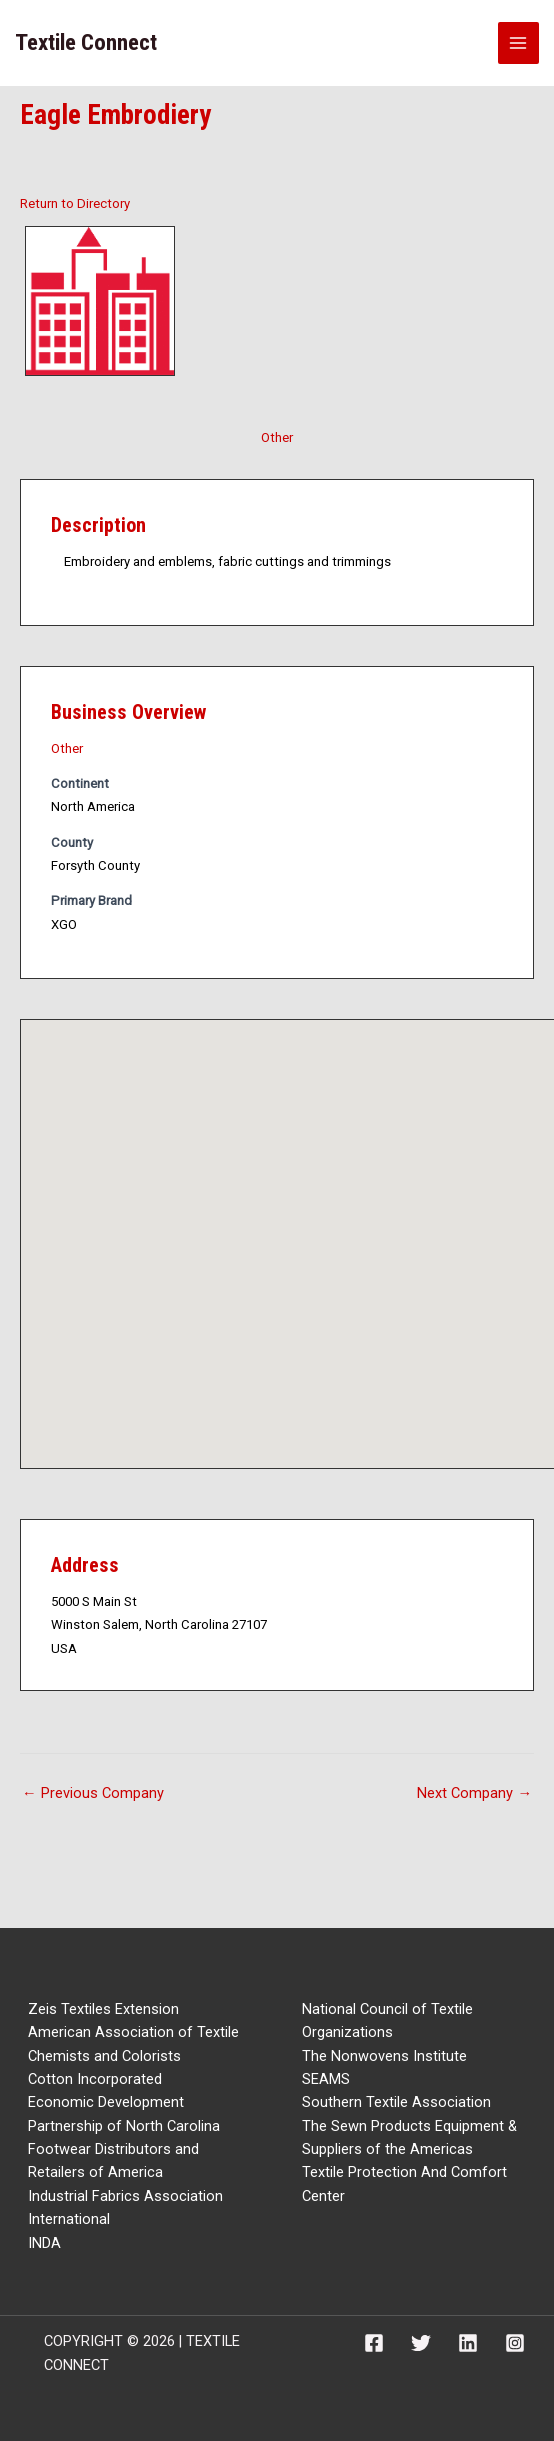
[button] (307, 1225)
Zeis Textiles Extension (103, 2009)
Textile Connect (86, 42)
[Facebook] (374, 2343)
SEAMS (326, 2079)
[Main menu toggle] (519, 43)
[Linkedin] (468, 2343)
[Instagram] (515, 2343)
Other (277, 437)
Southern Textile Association (396, 2102)
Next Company (474, 1793)
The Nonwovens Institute (384, 2056)
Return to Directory (75, 203)
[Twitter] (421, 2343)
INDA (44, 2243)
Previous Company (93, 1793)
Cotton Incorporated (95, 2079)
